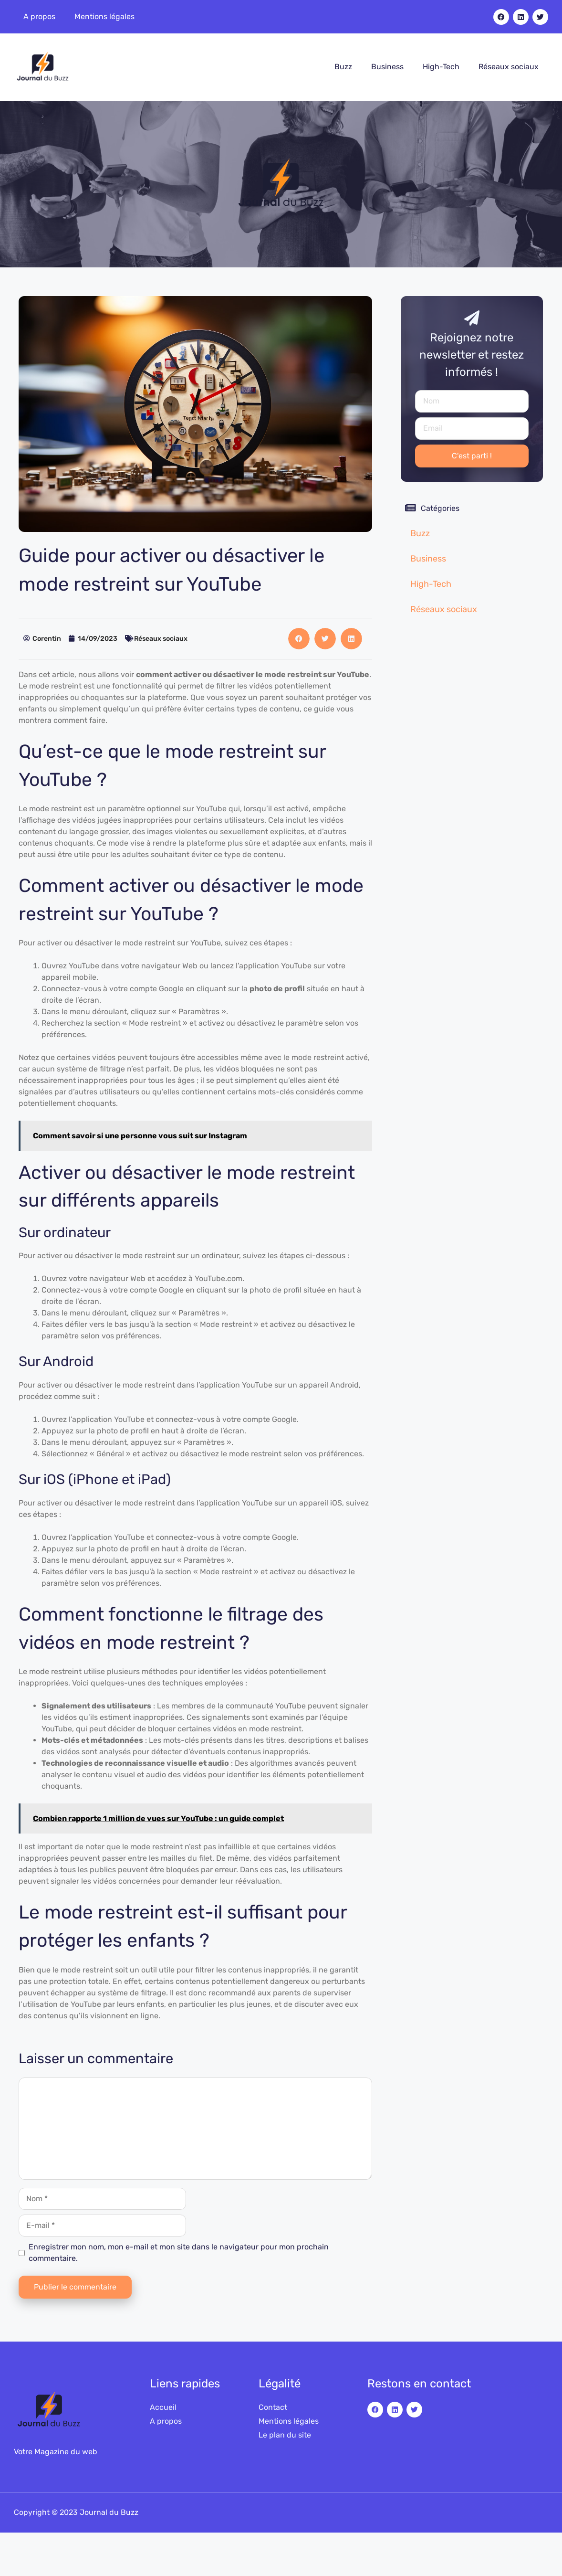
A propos (39, 16)
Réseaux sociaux (509, 66)
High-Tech (441, 66)
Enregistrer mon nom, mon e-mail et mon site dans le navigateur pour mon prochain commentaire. (179, 2252)
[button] (299, 638)
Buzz (343, 66)
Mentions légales (104, 16)
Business (387, 66)
